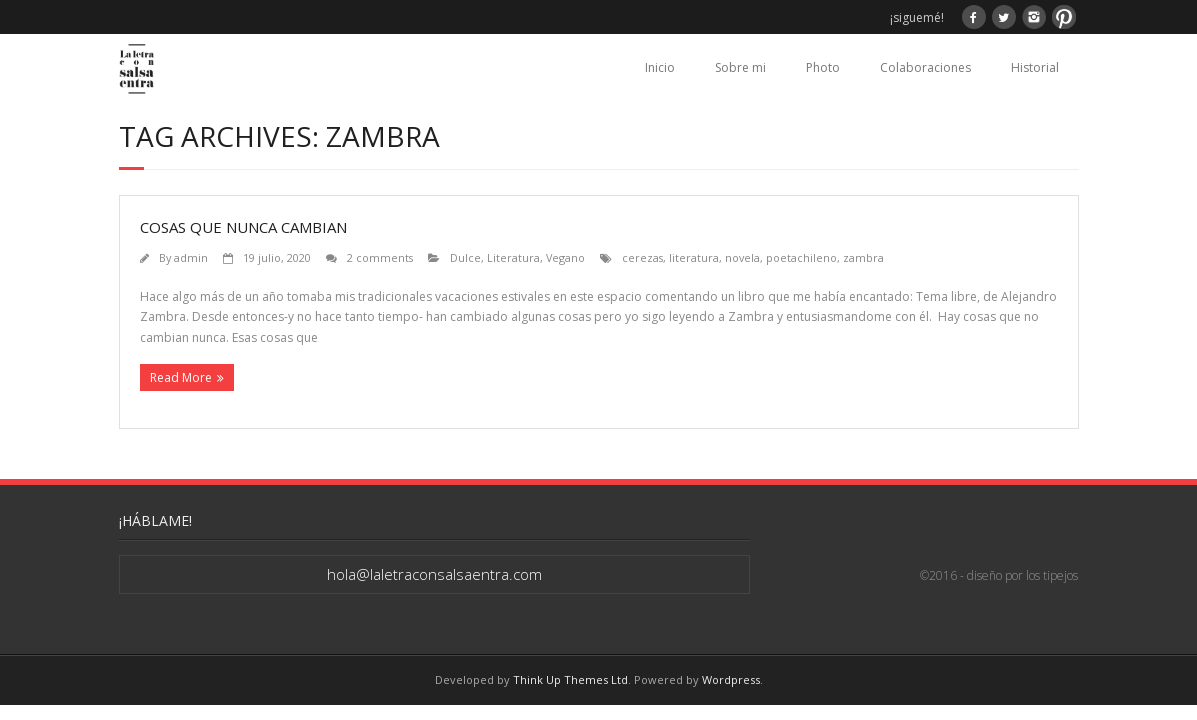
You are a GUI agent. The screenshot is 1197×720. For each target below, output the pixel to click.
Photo (823, 67)
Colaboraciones (925, 67)
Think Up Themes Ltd (570, 679)
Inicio (660, 67)
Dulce (465, 257)
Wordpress (731, 679)
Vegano (565, 257)
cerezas (642, 257)
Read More (181, 377)
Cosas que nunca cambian (243, 227)
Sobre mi (740, 67)
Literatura (513, 257)
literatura (694, 257)
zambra (863, 257)
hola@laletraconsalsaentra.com (434, 574)
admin (191, 257)
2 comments (380, 257)
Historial (1035, 67)
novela (742, 257)
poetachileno (801, 257)
